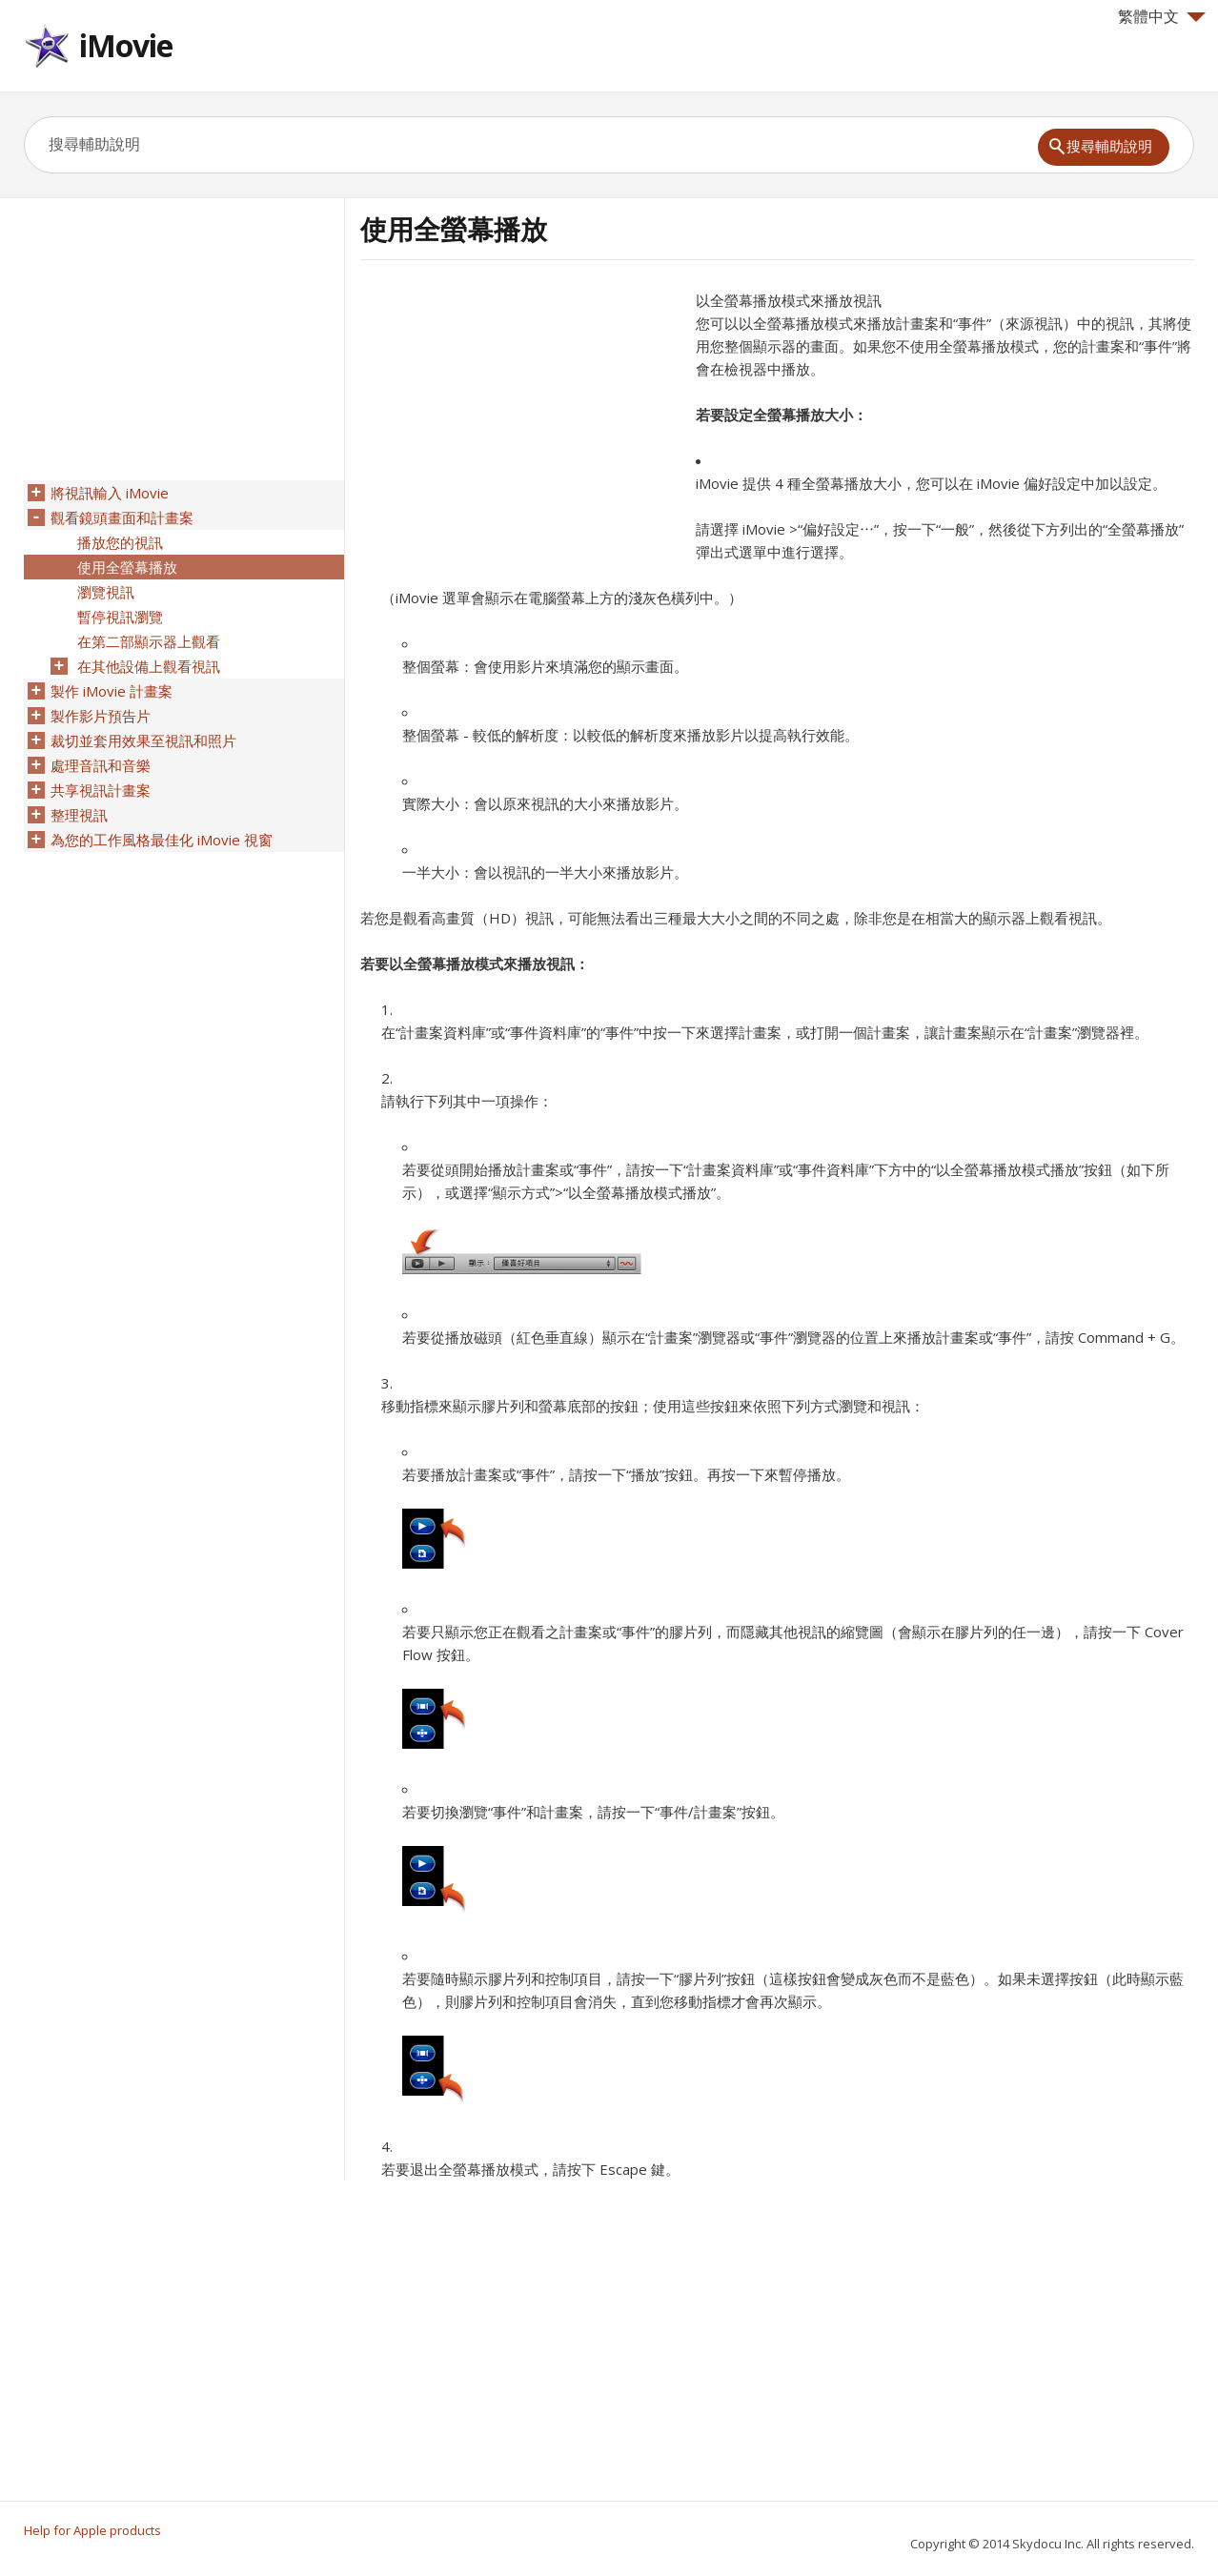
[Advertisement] (520, 422)
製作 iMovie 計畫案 (112, 690)
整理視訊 (79, 814)
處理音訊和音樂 (101, 765)
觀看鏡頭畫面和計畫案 (122, 517)
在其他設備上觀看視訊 (148, 666)
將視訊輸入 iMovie (110, 492)
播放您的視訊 (120, 542)
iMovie (126, 45)
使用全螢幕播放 (127, 567)
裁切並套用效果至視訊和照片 (143, 740)
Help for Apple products (92, 2530)
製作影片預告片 (101, 715)
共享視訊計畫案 (101, 790)
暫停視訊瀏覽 (120, 616)
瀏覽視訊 (105, 591)
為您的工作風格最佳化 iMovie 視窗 (162, 839)
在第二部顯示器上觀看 (148, 641)
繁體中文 (1162, 16)
